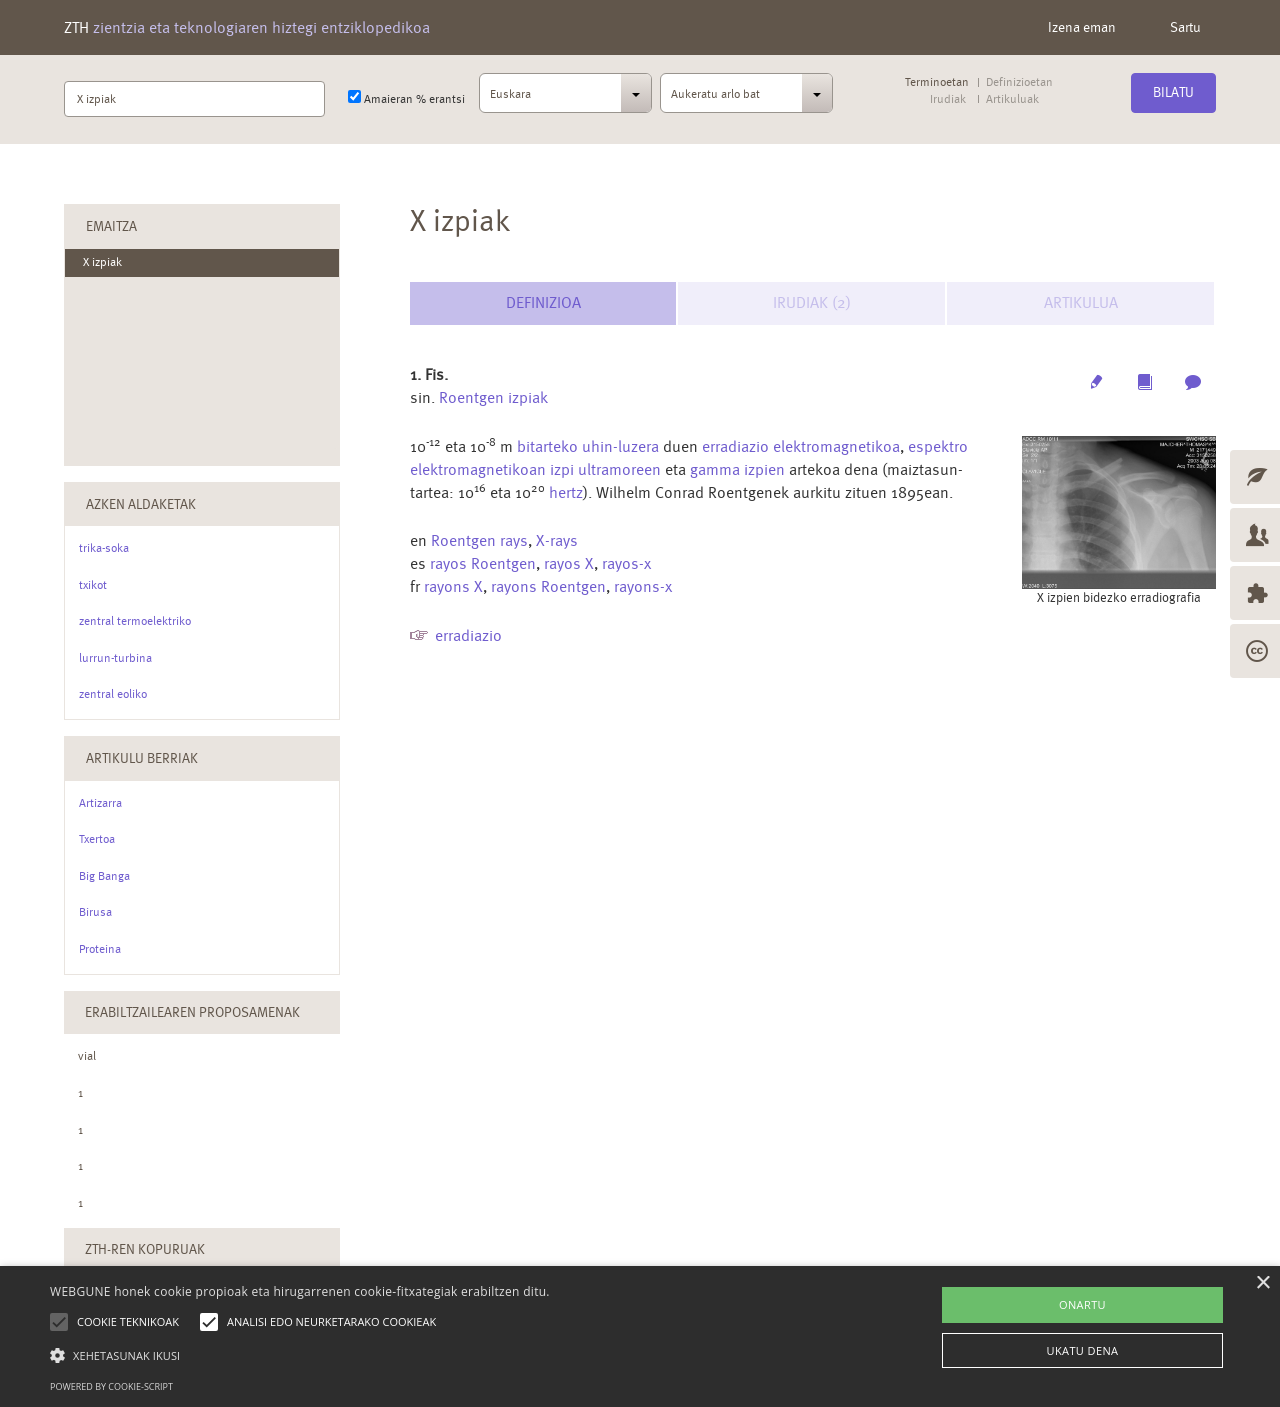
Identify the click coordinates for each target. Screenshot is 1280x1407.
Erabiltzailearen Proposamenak (192, 1012)
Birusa (95, 912)
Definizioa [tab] (543, 302)
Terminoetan (937, 82)
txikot (93, 585)
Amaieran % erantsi (406, 98)
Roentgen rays (479, 540)
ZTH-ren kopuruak (145, 1249)
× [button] (1262, 1283)
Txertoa (97, 839)
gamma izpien (737, 469)
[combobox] (566, 99)
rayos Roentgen (483, 563)
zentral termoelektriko (135, 621)
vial (87, 1056)
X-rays (557, 540)
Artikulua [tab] (1081, 302)
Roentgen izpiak (493, 397)
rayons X (453, 586)
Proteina (100, 949)
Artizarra (100, 803)
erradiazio (468, 635)
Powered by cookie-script (111, 1386)
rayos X (569, 563)
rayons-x (643, 586)
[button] (300, 1354)
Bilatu (1173, 92)
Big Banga (104, 876)
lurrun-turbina (115, 658)
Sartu (1185, 27)
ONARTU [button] (1082, 1304)
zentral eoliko (113, 694)
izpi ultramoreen (605, 469)
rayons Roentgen (548, 586)
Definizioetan (1019, 82)
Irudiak (948, 99)
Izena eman (1082, 27)
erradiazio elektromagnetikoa (801, 446)
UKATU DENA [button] (1083, 1350)
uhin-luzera (620, 446)
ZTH (247, 27)
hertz (566, 492)
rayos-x (626, 563)
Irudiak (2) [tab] (812, 302)
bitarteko (547, 446)
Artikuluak (1012, 99)
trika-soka (104, 548)
